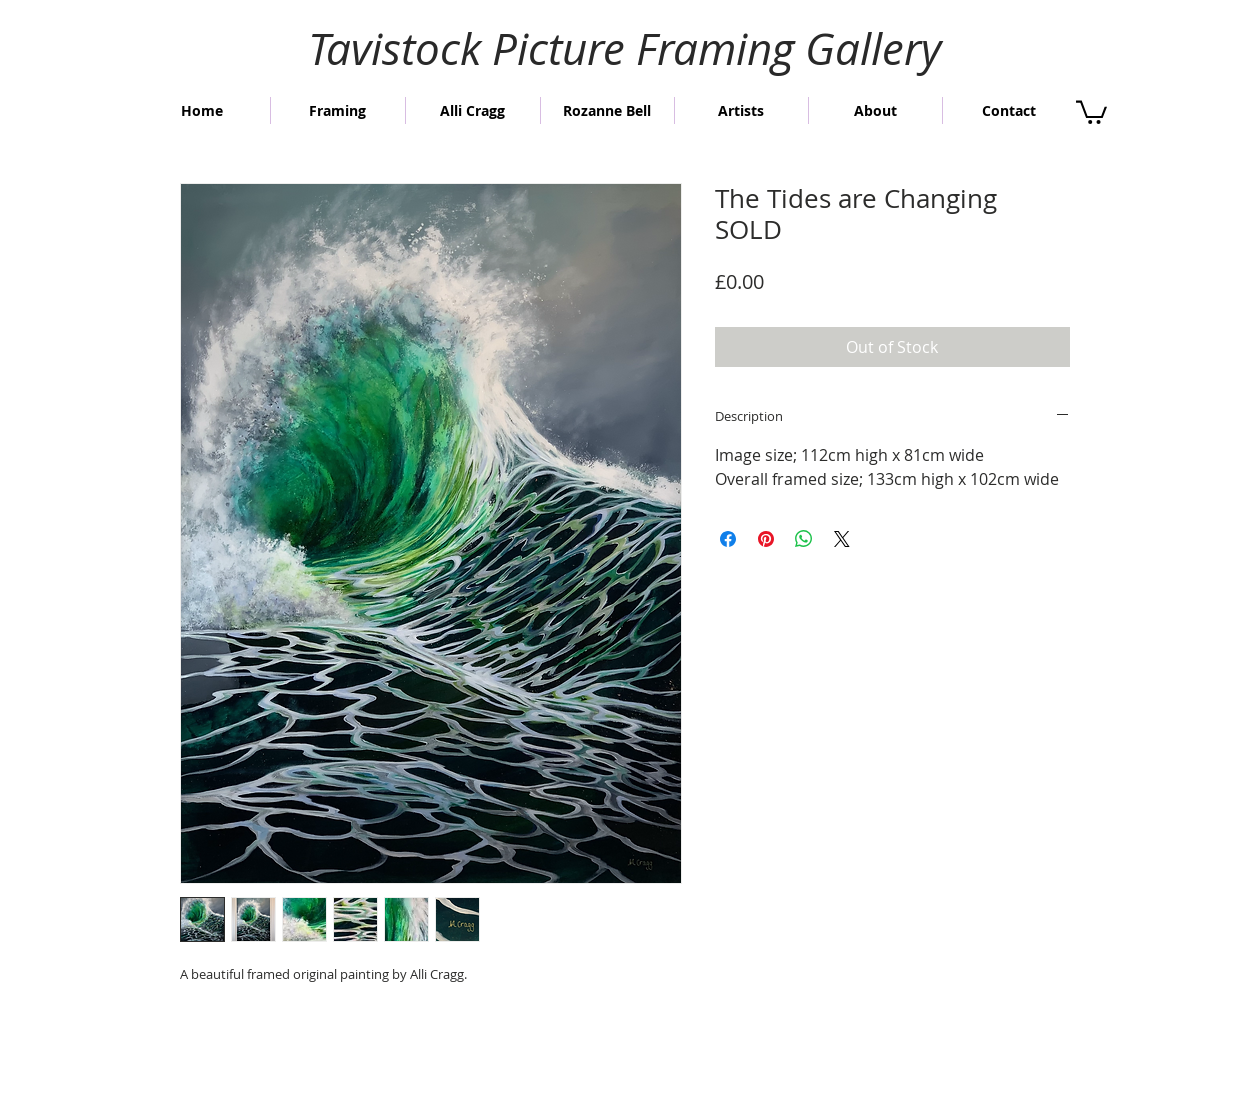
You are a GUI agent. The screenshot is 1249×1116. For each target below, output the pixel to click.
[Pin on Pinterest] (766, 539)
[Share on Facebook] (728, 539)
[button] (1091, 111)
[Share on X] (842, 539)
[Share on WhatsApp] (804, 539)
